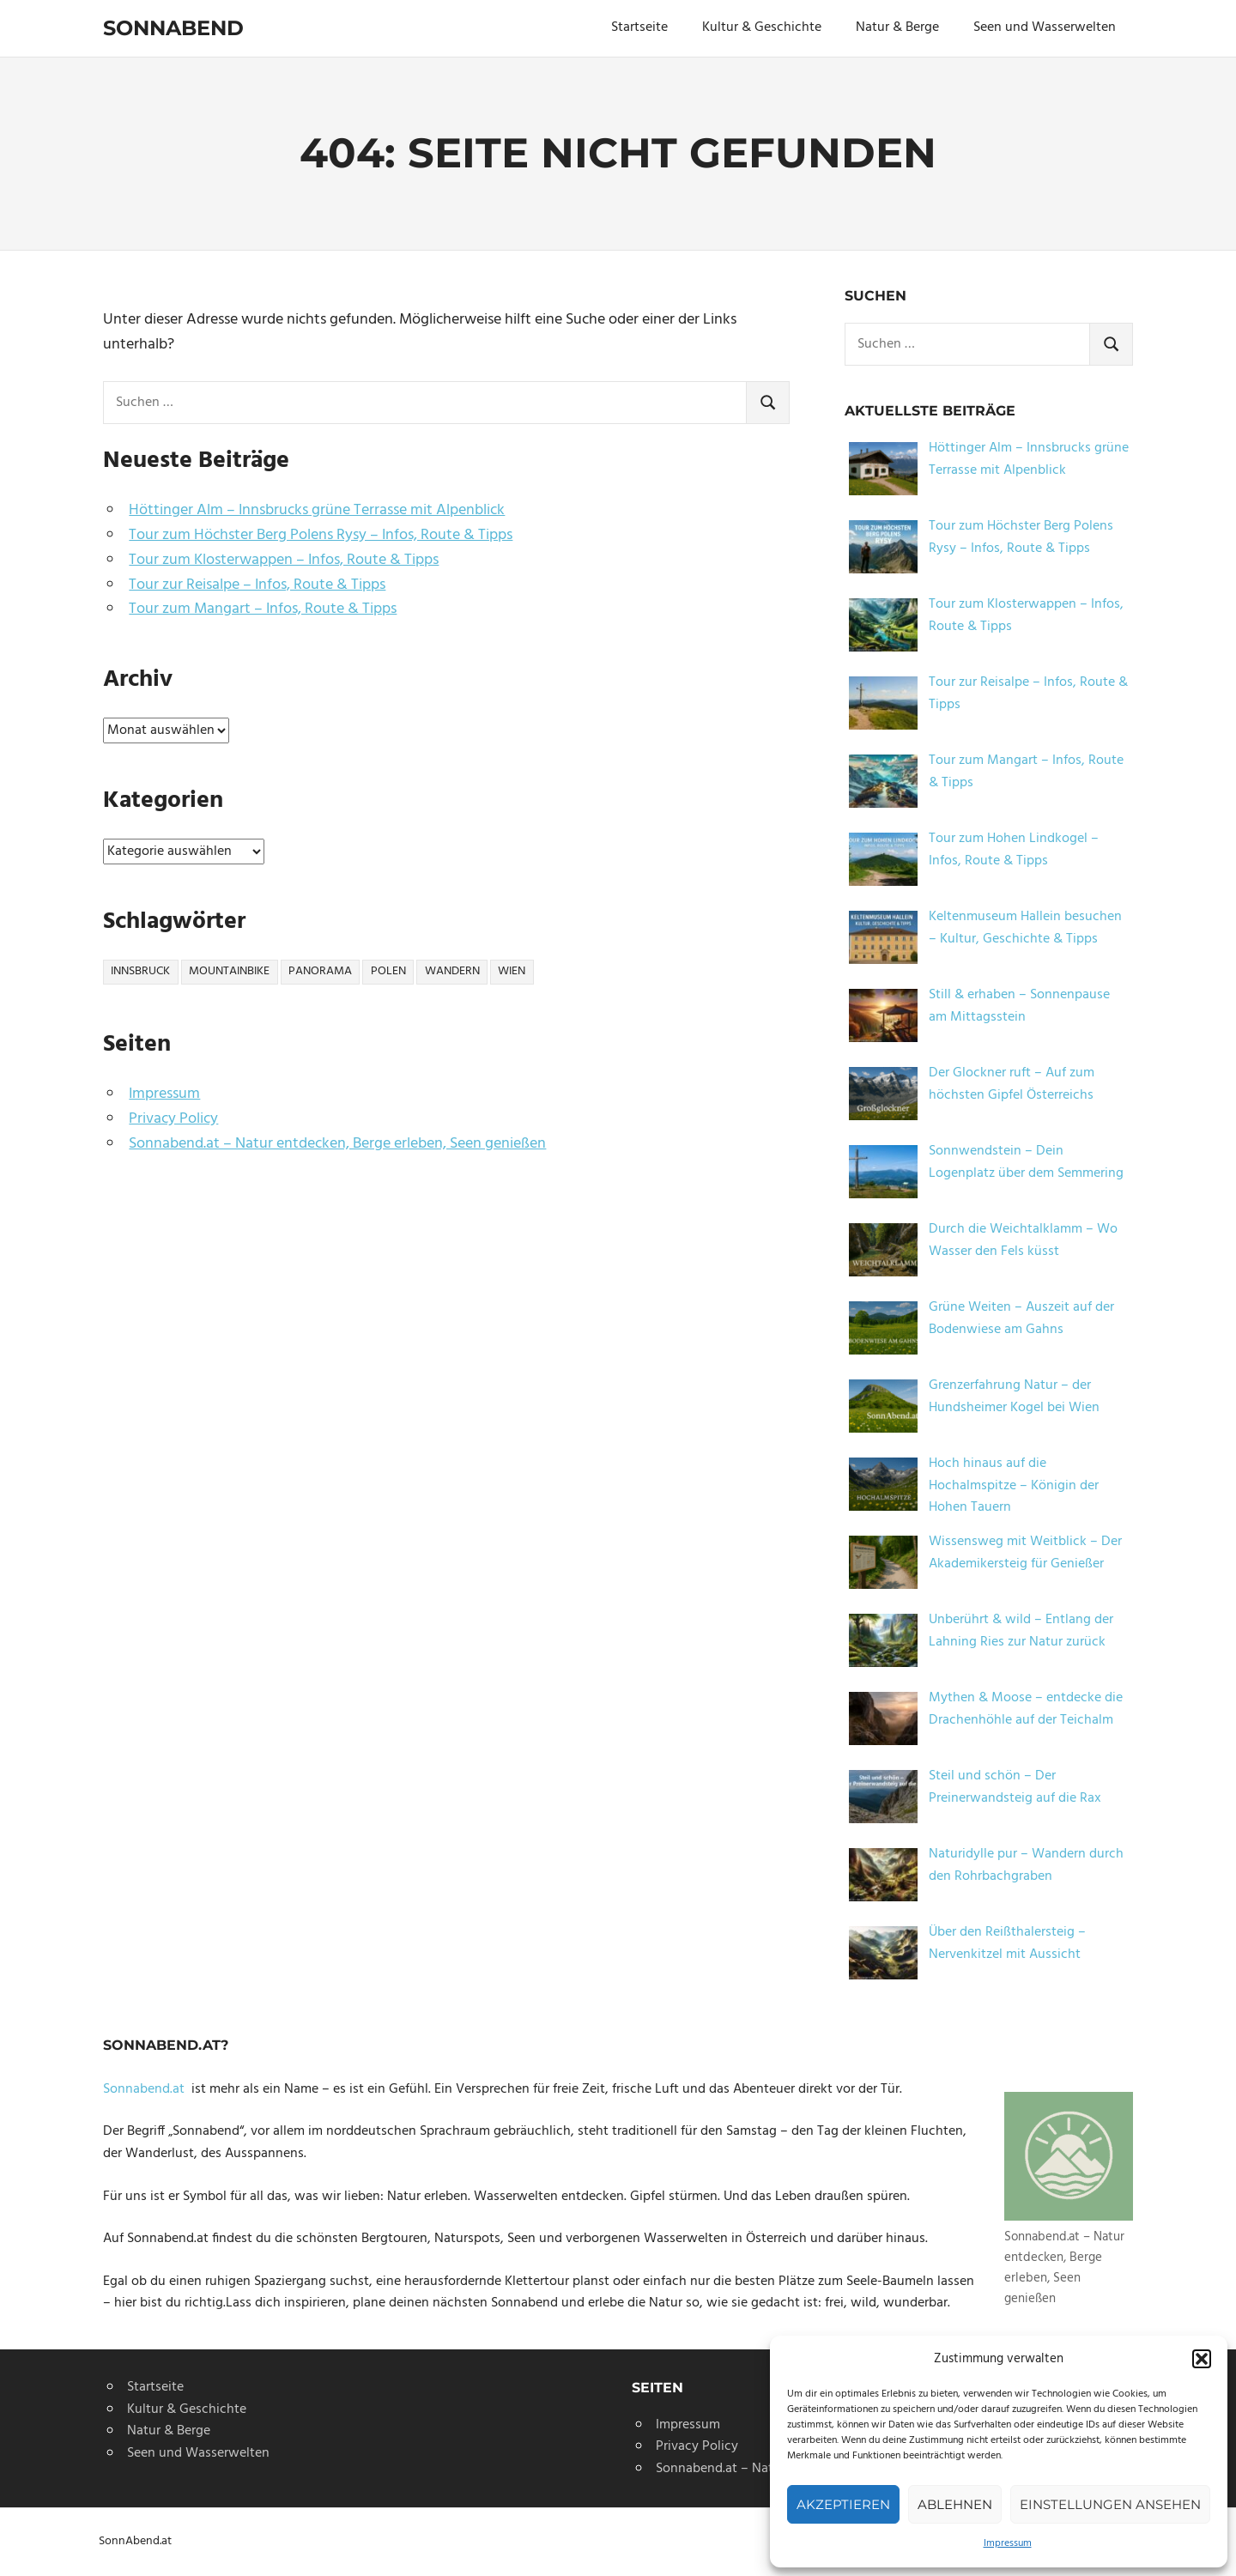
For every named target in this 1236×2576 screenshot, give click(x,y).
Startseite (639, 27)
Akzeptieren (843, 2504)
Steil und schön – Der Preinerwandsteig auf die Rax (1015, 1787)
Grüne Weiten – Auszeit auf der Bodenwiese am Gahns (1021, 1318)
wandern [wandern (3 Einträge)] (452, 971)
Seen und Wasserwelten (1044, 27)
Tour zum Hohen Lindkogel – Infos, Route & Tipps (1014, 849)
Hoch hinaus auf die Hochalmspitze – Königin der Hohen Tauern (1014, 1485)
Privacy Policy (173, 1118)
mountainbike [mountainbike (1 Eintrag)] (229, 971)
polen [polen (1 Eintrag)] (388, 971)
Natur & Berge (897, 27)
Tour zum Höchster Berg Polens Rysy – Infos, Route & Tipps (320, 535)
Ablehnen (955, 2504)
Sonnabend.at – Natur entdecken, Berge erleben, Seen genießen (337, 1143)
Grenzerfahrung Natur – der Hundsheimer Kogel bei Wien (1014, 1396)
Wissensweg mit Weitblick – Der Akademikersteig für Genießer (1025, 1552)
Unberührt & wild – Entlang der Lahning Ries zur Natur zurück (1021, 1631)
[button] (1201, 2358)
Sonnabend (173, 27)
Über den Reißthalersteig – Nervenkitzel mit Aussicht (1007, 1943)
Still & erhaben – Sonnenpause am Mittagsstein (1019, 1006)
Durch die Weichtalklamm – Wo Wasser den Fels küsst (1023, 1240)
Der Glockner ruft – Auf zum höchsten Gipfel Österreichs (1011, 1084)
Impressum (1008, 2543)
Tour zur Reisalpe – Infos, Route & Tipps (257, 585)
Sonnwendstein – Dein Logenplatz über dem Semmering (1026, 1162)
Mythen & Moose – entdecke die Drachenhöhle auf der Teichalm (1026, 1709)
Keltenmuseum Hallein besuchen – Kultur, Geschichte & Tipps (1025, 928)
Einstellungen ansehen (1110, 2504)
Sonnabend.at (147, 2089)
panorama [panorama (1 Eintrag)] (320, 971)
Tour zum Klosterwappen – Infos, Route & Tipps (284, 560)
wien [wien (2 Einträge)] (511, 971)
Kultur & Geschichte (761, 27)
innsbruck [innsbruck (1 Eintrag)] (140, 971)
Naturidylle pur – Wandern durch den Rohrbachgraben (1026, 1865)
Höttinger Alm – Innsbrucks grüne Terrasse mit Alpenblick (317, 510)
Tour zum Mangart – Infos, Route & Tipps (263, 609)
